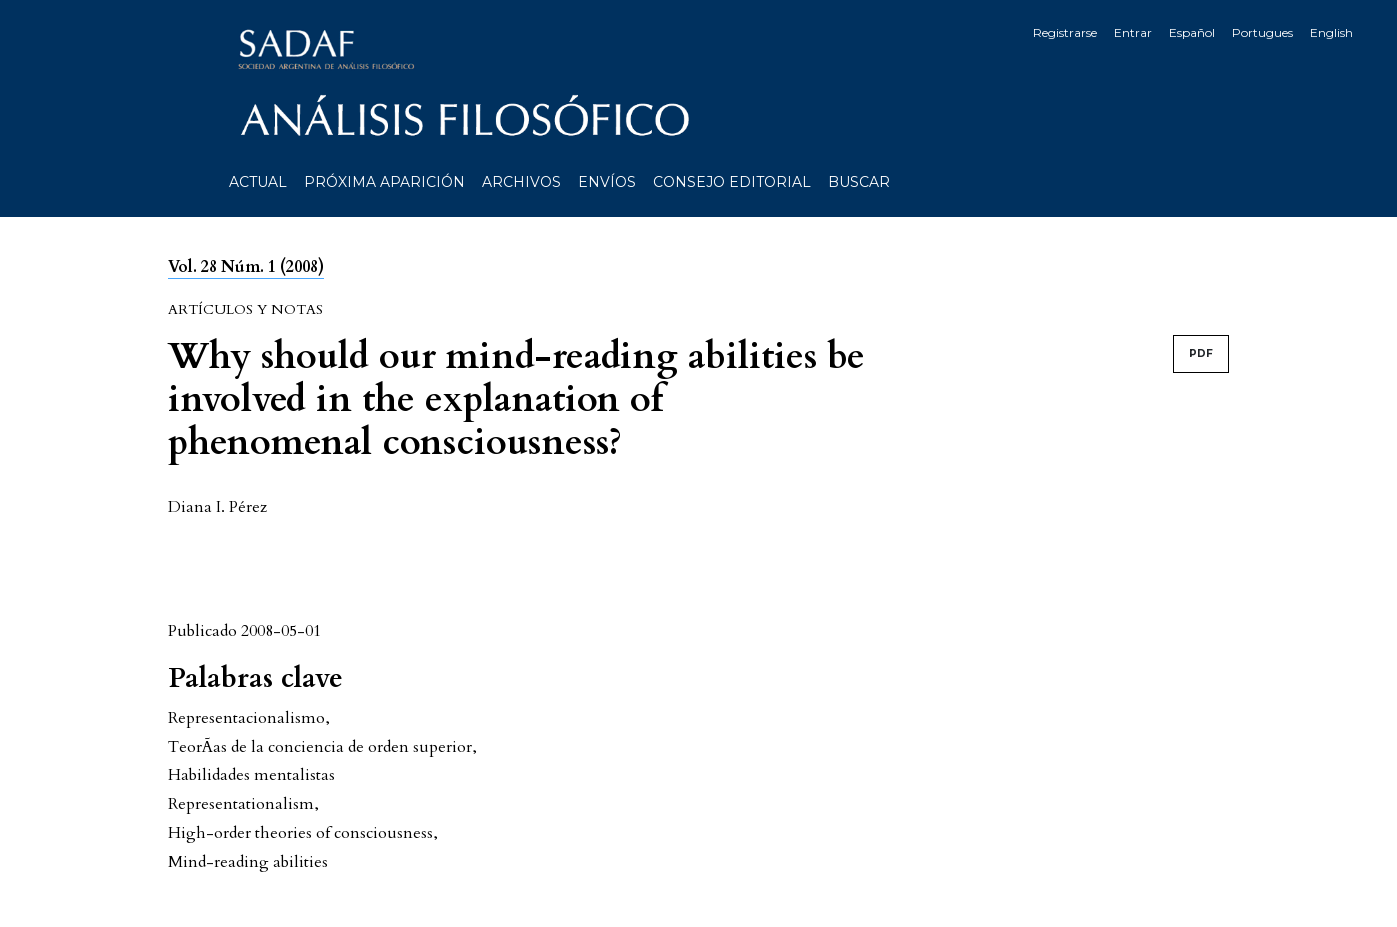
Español (1192, 32)
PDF (1201, 353)
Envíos (607, 182)
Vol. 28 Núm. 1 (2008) (246, 267)
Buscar (859, 182)
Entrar (1133, 32)
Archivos (521, 182)
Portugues (1262, 32)
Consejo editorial (732, 182)
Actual (258, 182)
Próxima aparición (384, 182)
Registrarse (1065, 32)
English (1331, 32)
